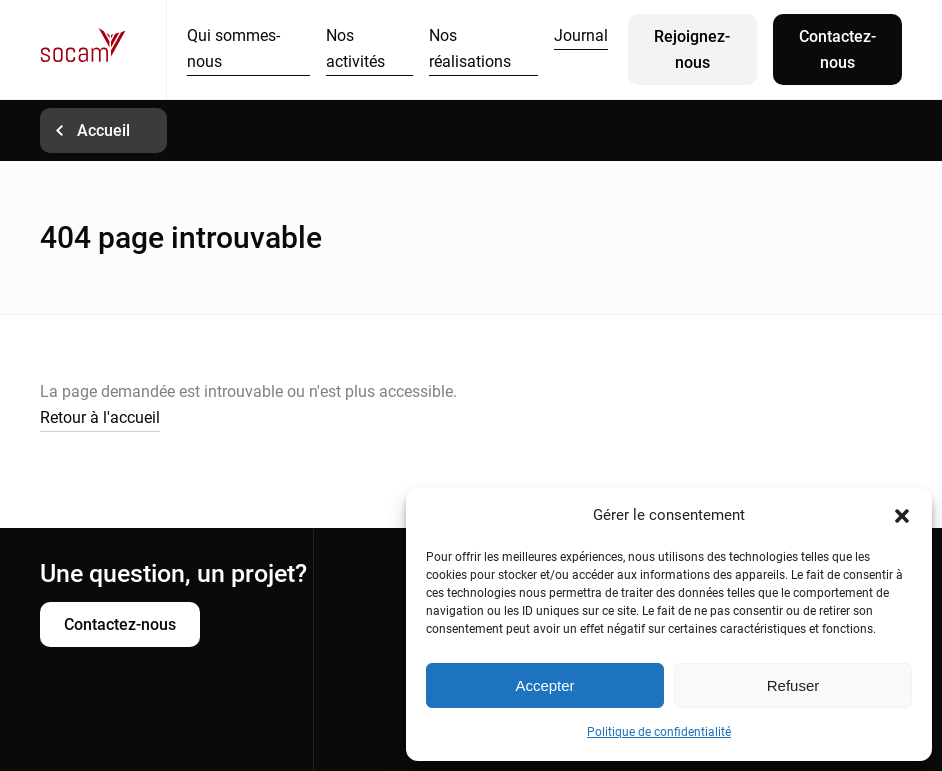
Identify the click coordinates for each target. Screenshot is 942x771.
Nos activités (355, 48)
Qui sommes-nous (233, 48)
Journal (581, 35)
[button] (902, 516)
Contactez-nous (837, 49)
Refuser (793, 685)
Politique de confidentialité (659, 732)
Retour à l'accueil (100, 417)
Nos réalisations (470, 48)
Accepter (544, 685)
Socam (103, 49)
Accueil (103, 130)
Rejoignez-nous (692, 49)
